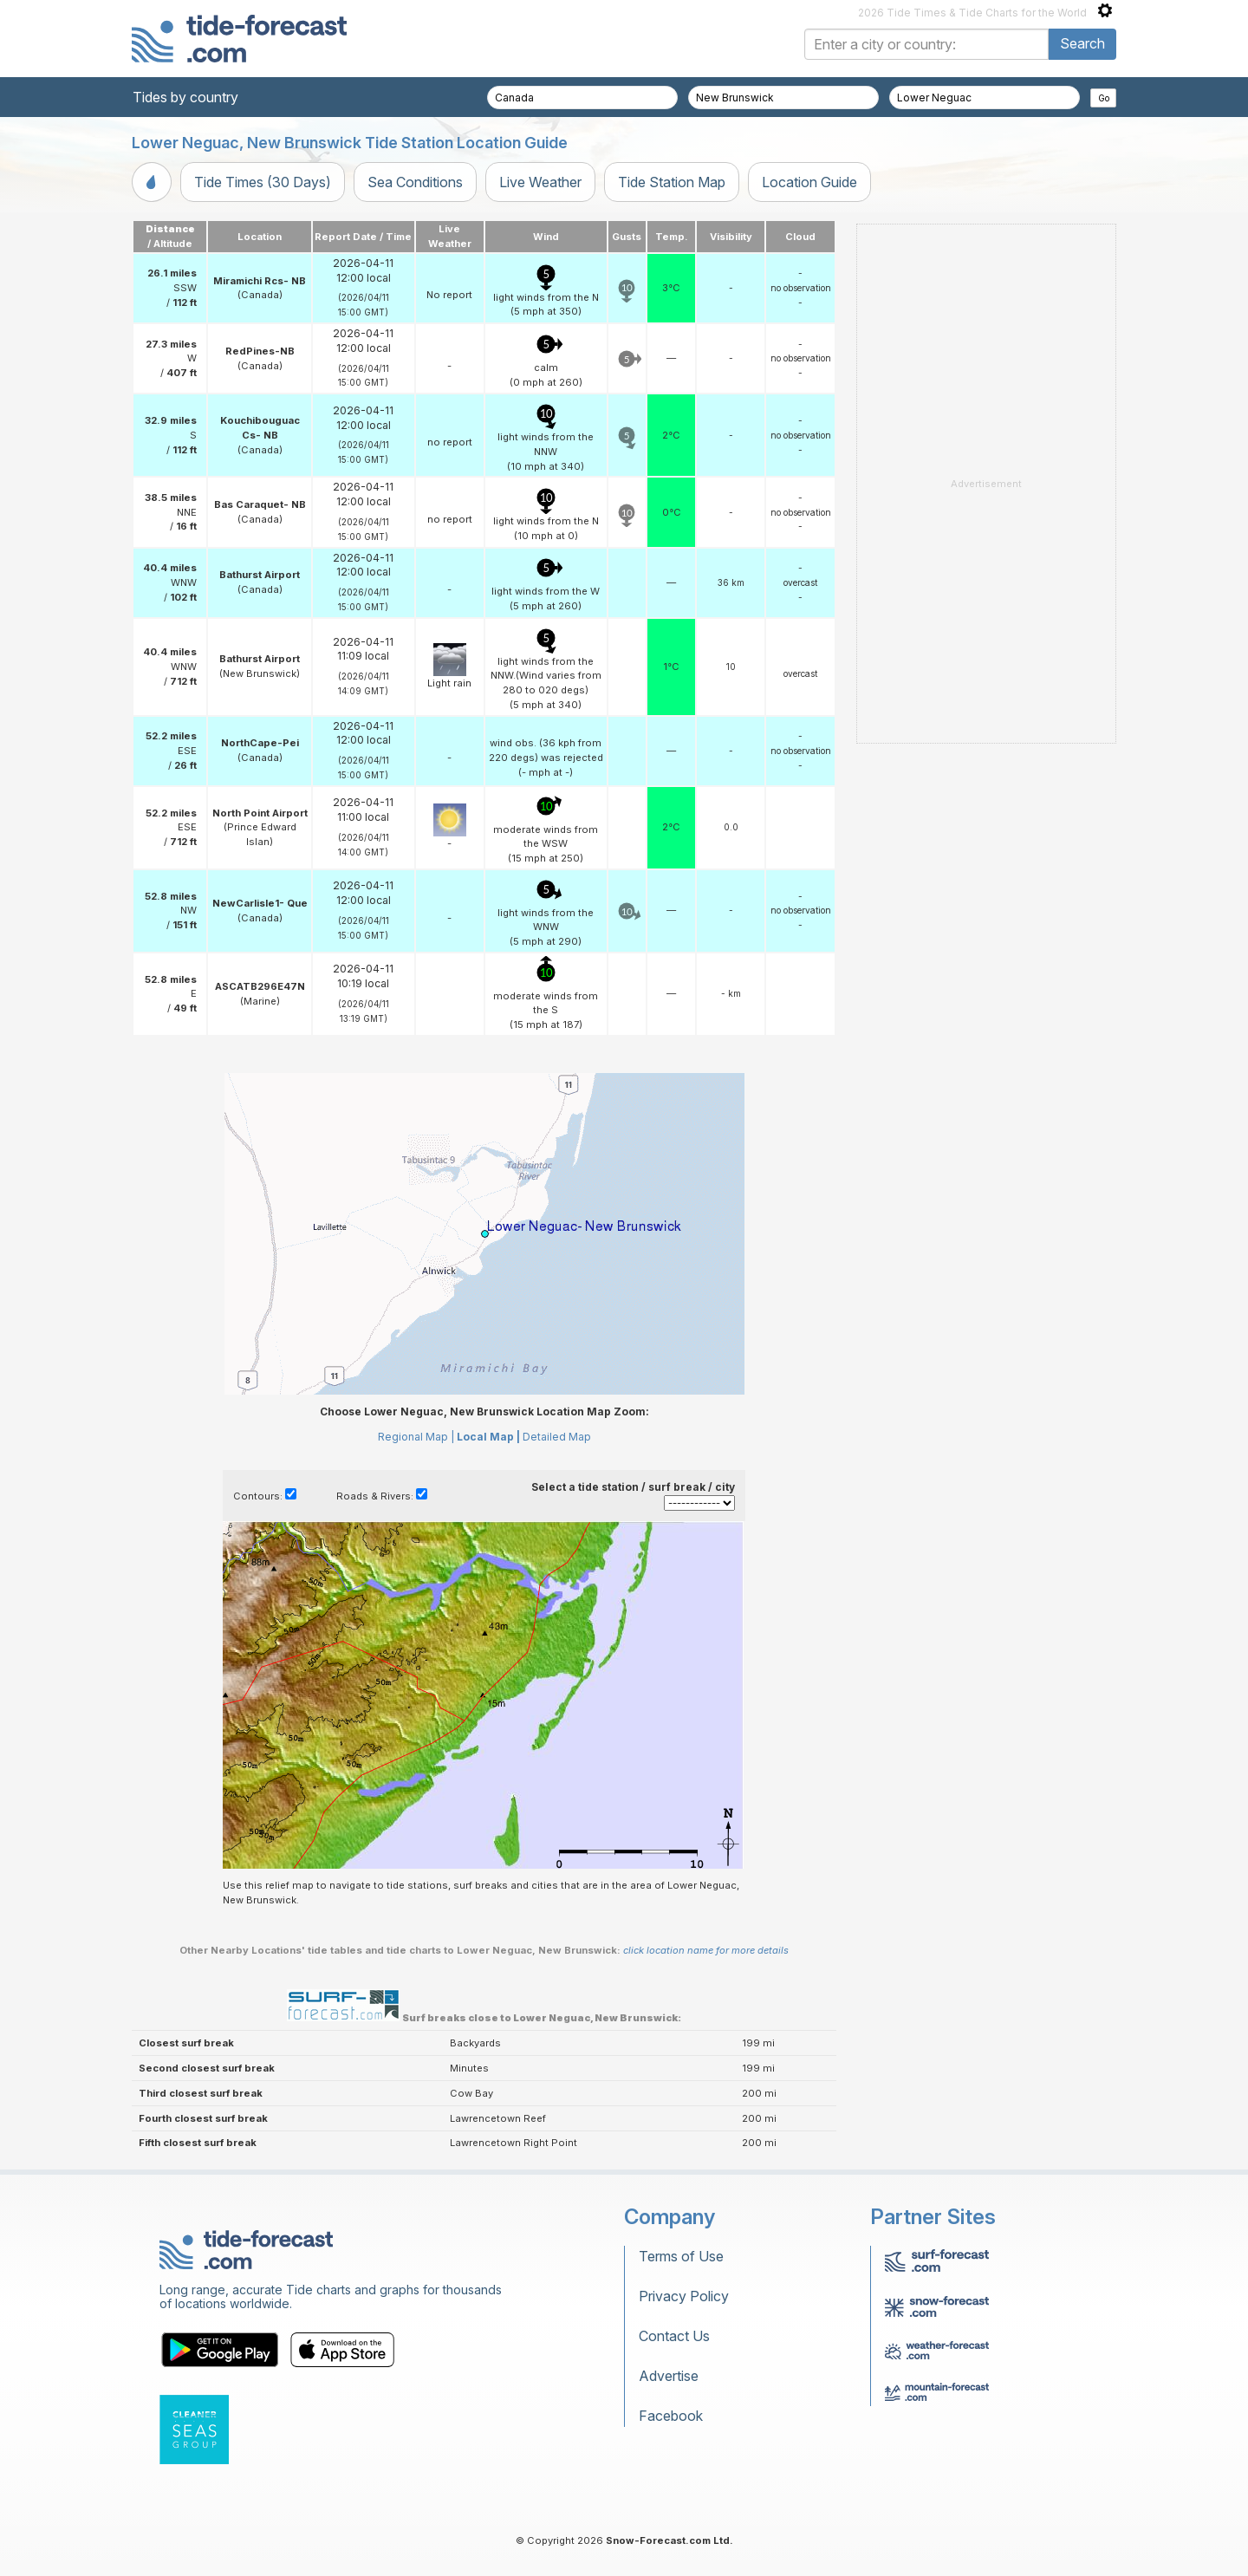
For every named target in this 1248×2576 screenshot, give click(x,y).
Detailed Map (557, 1436)
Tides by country (185, 97)
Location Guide (809, 182)
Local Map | (488, 1436)
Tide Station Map (671, 182)
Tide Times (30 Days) (262, 182)
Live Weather (540, 182)
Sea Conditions (415, 182)
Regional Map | (416, 1436)
